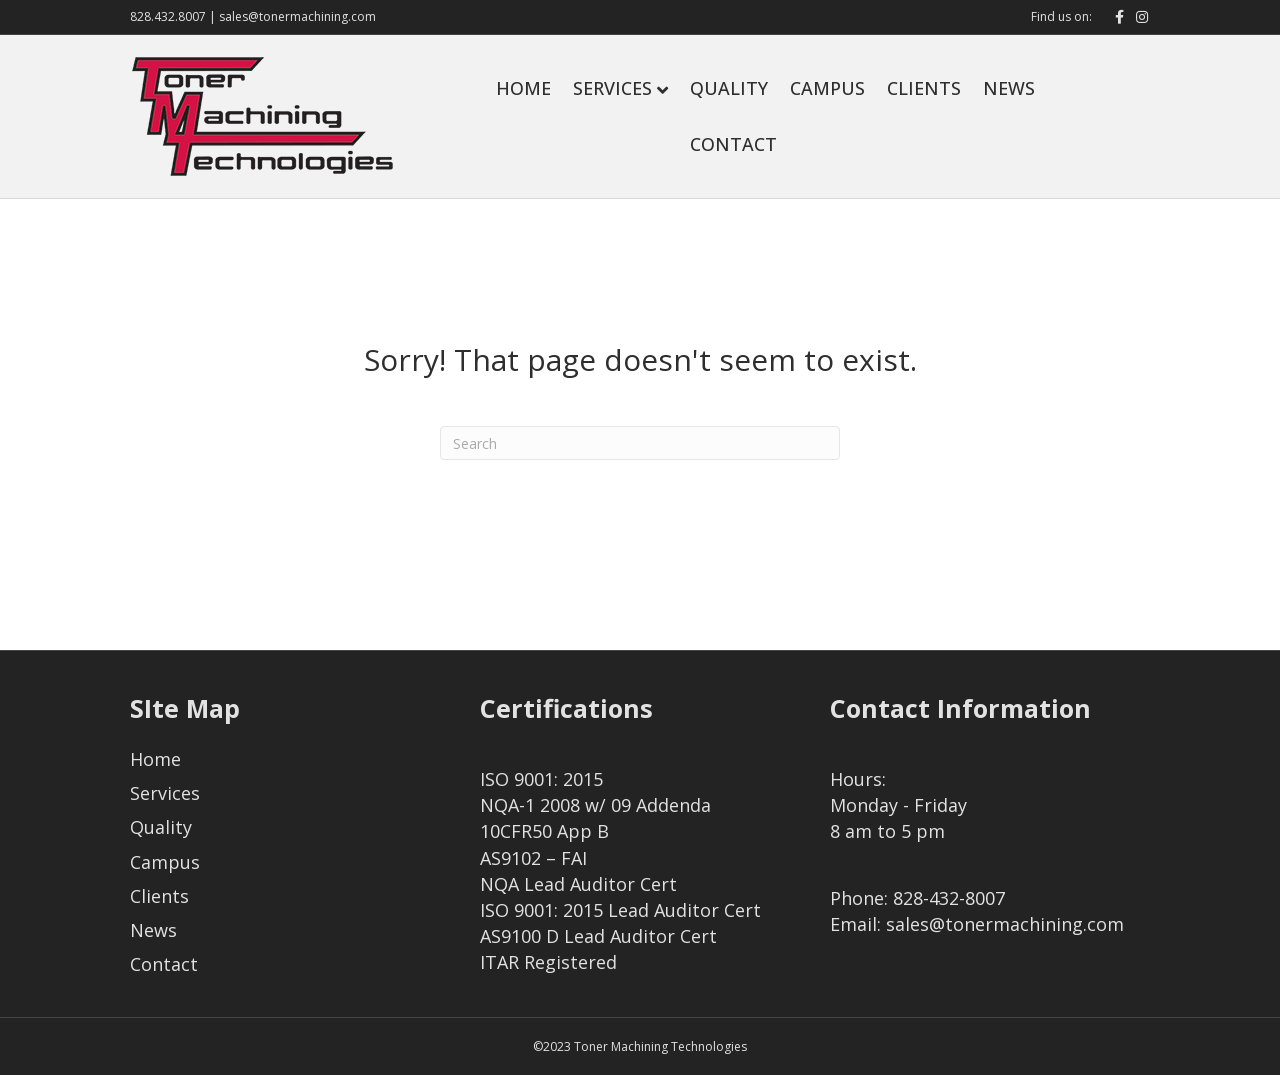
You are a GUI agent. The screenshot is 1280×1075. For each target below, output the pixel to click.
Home (523, 88)
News (1009, 88)
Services (612, 88)
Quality (729, 88)
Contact (733, 144)
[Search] (640, 443)
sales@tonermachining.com (297, 16)
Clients (924, 88)
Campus (827, 88)
